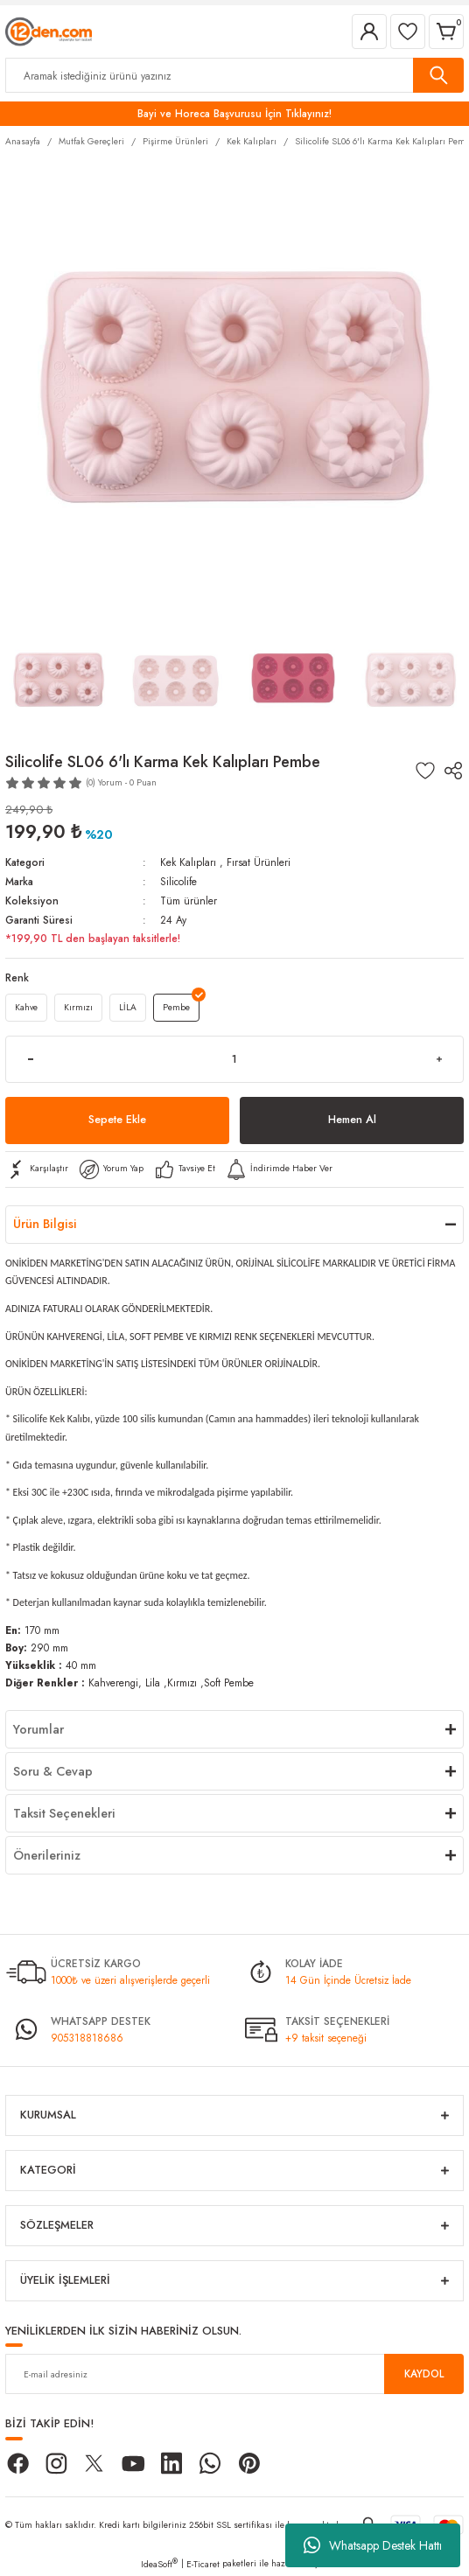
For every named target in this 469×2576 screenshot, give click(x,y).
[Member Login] (369, 31)
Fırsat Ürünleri (258, 862)
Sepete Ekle (117, 1119)
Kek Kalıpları (188, 862)
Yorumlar (38, 1729)
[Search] (234, 75)
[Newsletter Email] (234, 2374)
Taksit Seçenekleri (64, 1813)
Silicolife (178, 881)
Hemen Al (352, 1119)
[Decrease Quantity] (30, 1059)
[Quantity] (234, 1059)
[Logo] (48, 30)
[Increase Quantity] (439, 1059)
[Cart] (446, 31)
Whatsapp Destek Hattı (373, 2545)
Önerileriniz (46, 1855)
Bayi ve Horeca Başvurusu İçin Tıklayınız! (234, 113)
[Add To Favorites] (425, 770)
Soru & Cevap (53, 1771)
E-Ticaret (203, 2564)
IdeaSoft (159, 2564)
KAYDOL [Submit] (424, 2373)
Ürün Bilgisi (45, 1223)
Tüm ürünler (188, 900)
